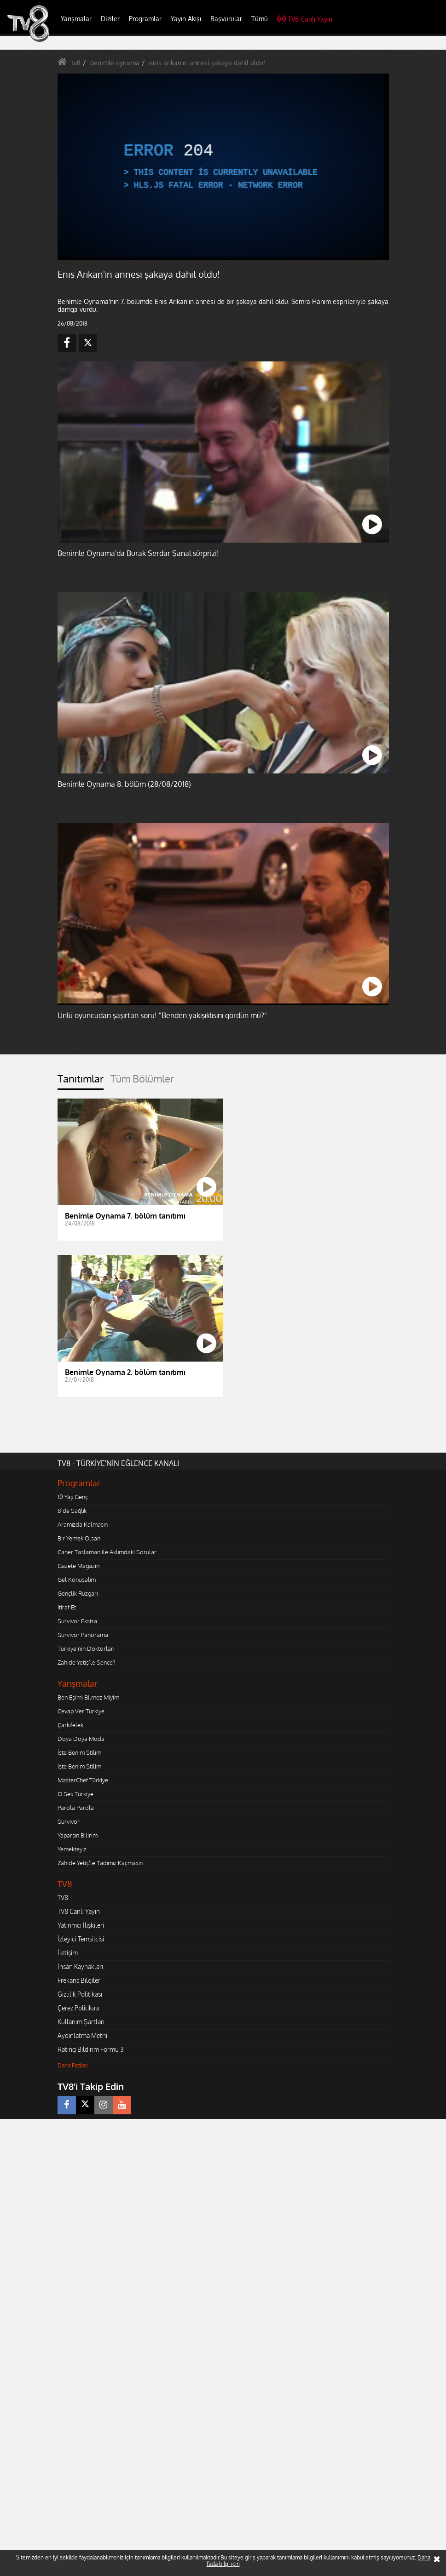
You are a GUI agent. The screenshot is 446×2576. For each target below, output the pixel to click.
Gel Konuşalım (77, 1579)
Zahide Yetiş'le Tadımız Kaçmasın (100, 1862)
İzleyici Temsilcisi (81, 1939)
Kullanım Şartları (81, 2022)
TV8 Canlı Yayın (304, 19)
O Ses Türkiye (75, 1793)
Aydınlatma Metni (82, 2035)
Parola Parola (76, 1807)
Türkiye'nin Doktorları (86, 1648)
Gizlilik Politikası (80, 1994)
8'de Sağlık (72, 1510)
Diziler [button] (110, 19)
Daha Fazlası (73, 2065)
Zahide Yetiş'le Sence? (86, 1662)
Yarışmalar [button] (76, 19)
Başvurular (226, 19)
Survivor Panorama (83, 1634)
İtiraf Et (67, 1607)
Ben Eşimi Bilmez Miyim (88, 1697)
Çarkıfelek (70, 1725)
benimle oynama (114, 63)
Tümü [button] (259, 19)
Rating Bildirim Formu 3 (91, 2049)
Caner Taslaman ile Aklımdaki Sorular (107, 1552)
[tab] (81, 1081)
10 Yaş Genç (73, 1496)
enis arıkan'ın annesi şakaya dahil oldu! (207, 63)
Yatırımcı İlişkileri (81, 1925)
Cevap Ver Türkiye (81, 1711)
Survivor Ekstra (77, 1621)
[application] (221, 166)
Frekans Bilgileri (80, 1980)
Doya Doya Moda (81, 1738)
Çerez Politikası (78, 2008)
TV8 (63, 1897)
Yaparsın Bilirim (78, 1835)
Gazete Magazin (78, 1565)
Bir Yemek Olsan (79, 1538)
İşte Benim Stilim (79, 1752)
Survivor (69, 1821)
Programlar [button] (145, 19)
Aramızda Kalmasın (83, 1524)
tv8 (76, 63)
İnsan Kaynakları (80, 1966)
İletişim (68, 1953)
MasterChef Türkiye (83, 1780)
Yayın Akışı (186, 19)
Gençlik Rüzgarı (78, 1593)
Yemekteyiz (72, 1849)
